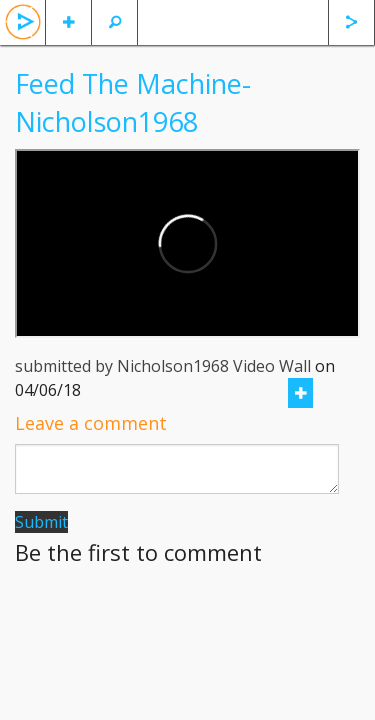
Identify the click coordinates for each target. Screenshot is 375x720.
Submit (41, 522)
